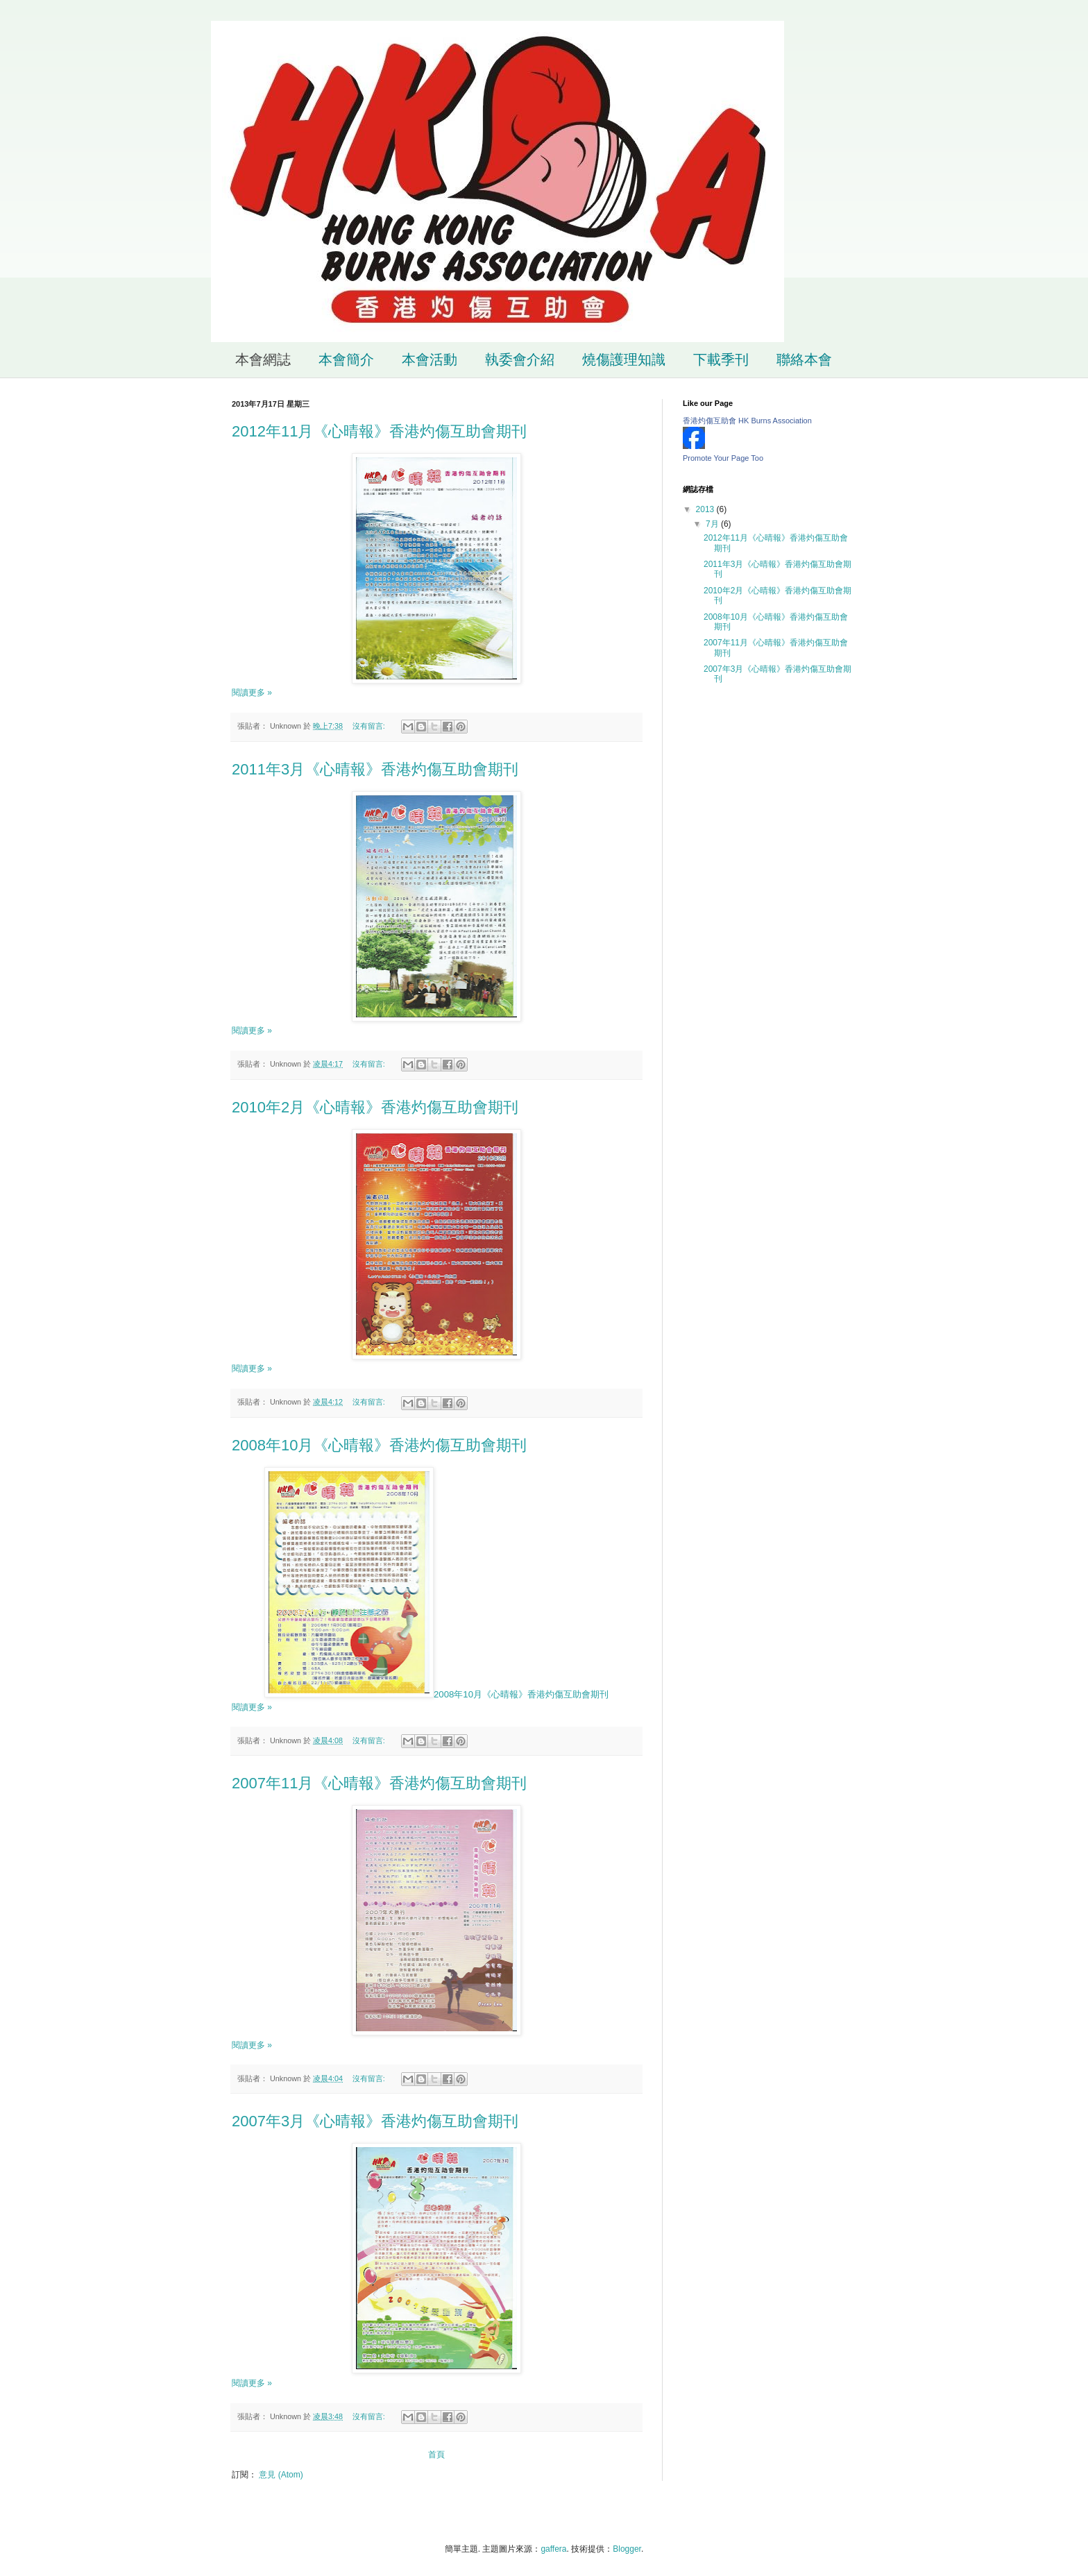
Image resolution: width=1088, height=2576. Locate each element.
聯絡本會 (804, 359)
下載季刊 (721, 359)
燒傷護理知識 (623, 359)
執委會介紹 (519, 359)
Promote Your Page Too (723, 458)
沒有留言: (369, 726)
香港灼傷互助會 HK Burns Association (747, 420)
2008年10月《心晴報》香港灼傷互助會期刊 (379, 1445)
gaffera (553, 2549)
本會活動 (429, 359)
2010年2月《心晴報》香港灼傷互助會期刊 (375, 1107)
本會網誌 (263, 359)
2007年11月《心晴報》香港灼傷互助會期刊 (379, 1783)
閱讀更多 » (252, 692)
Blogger (627, 2549)
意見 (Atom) (281, 2475)
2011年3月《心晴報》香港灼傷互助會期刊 (375, 769)
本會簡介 (346, 359)
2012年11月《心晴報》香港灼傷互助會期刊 (379, 431)
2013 (706, 509)
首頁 (436, 2454)
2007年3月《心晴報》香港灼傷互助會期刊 (375, 2121)
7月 (713, 524)
